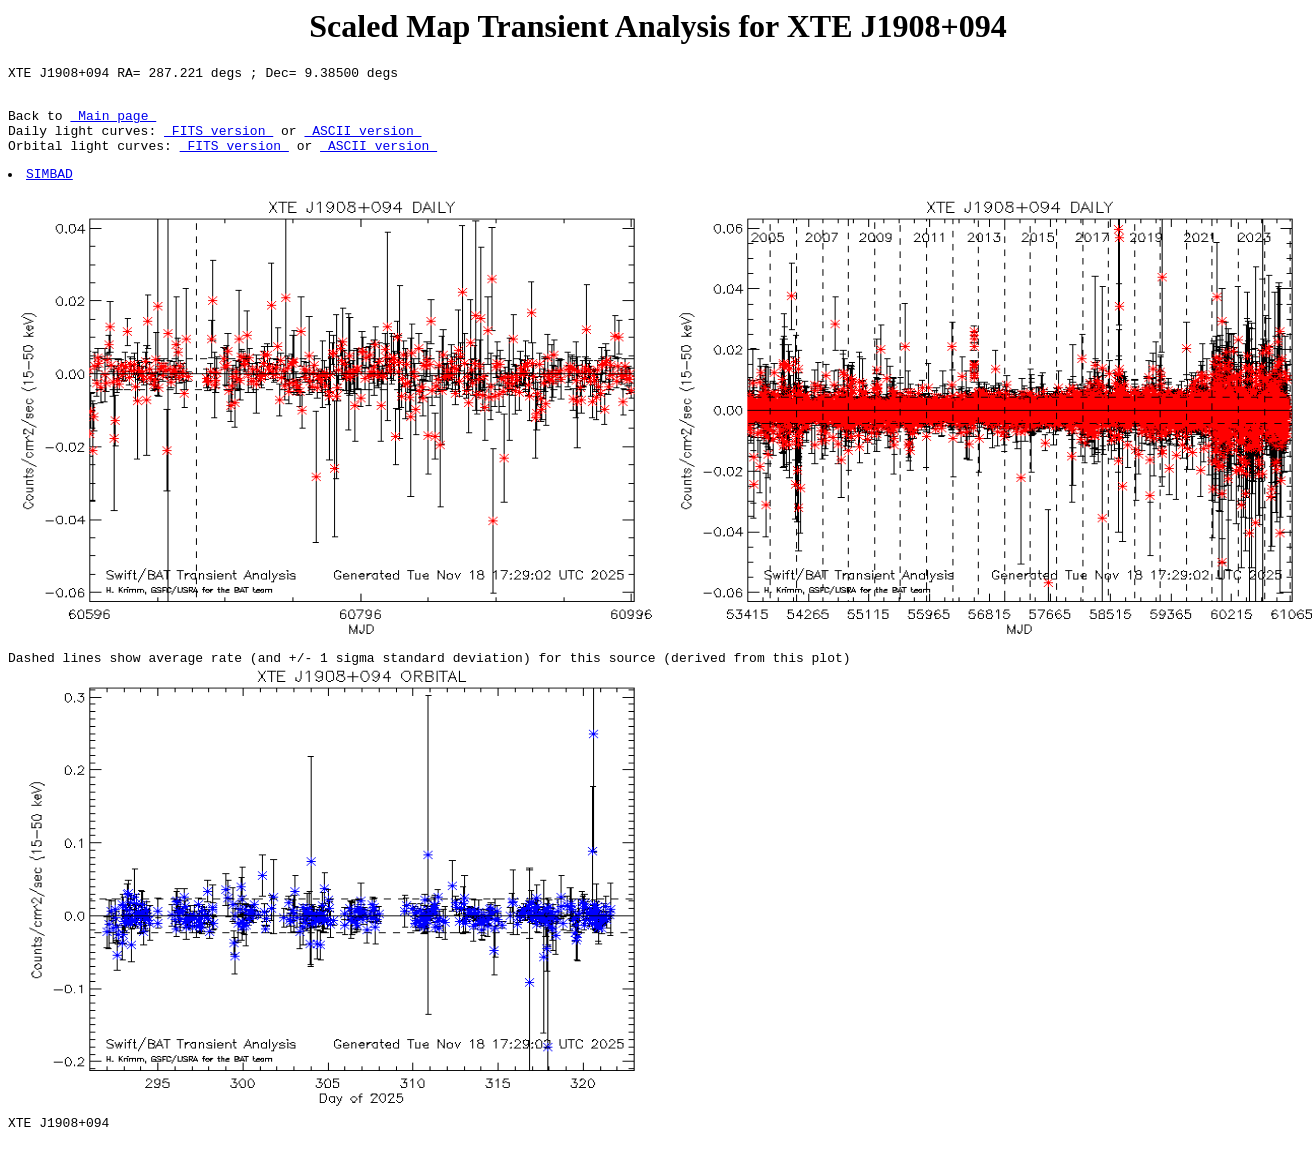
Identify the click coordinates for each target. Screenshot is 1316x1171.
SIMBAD (50, 191)
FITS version (218, 142)
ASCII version (362, 142)
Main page (113, 124)
